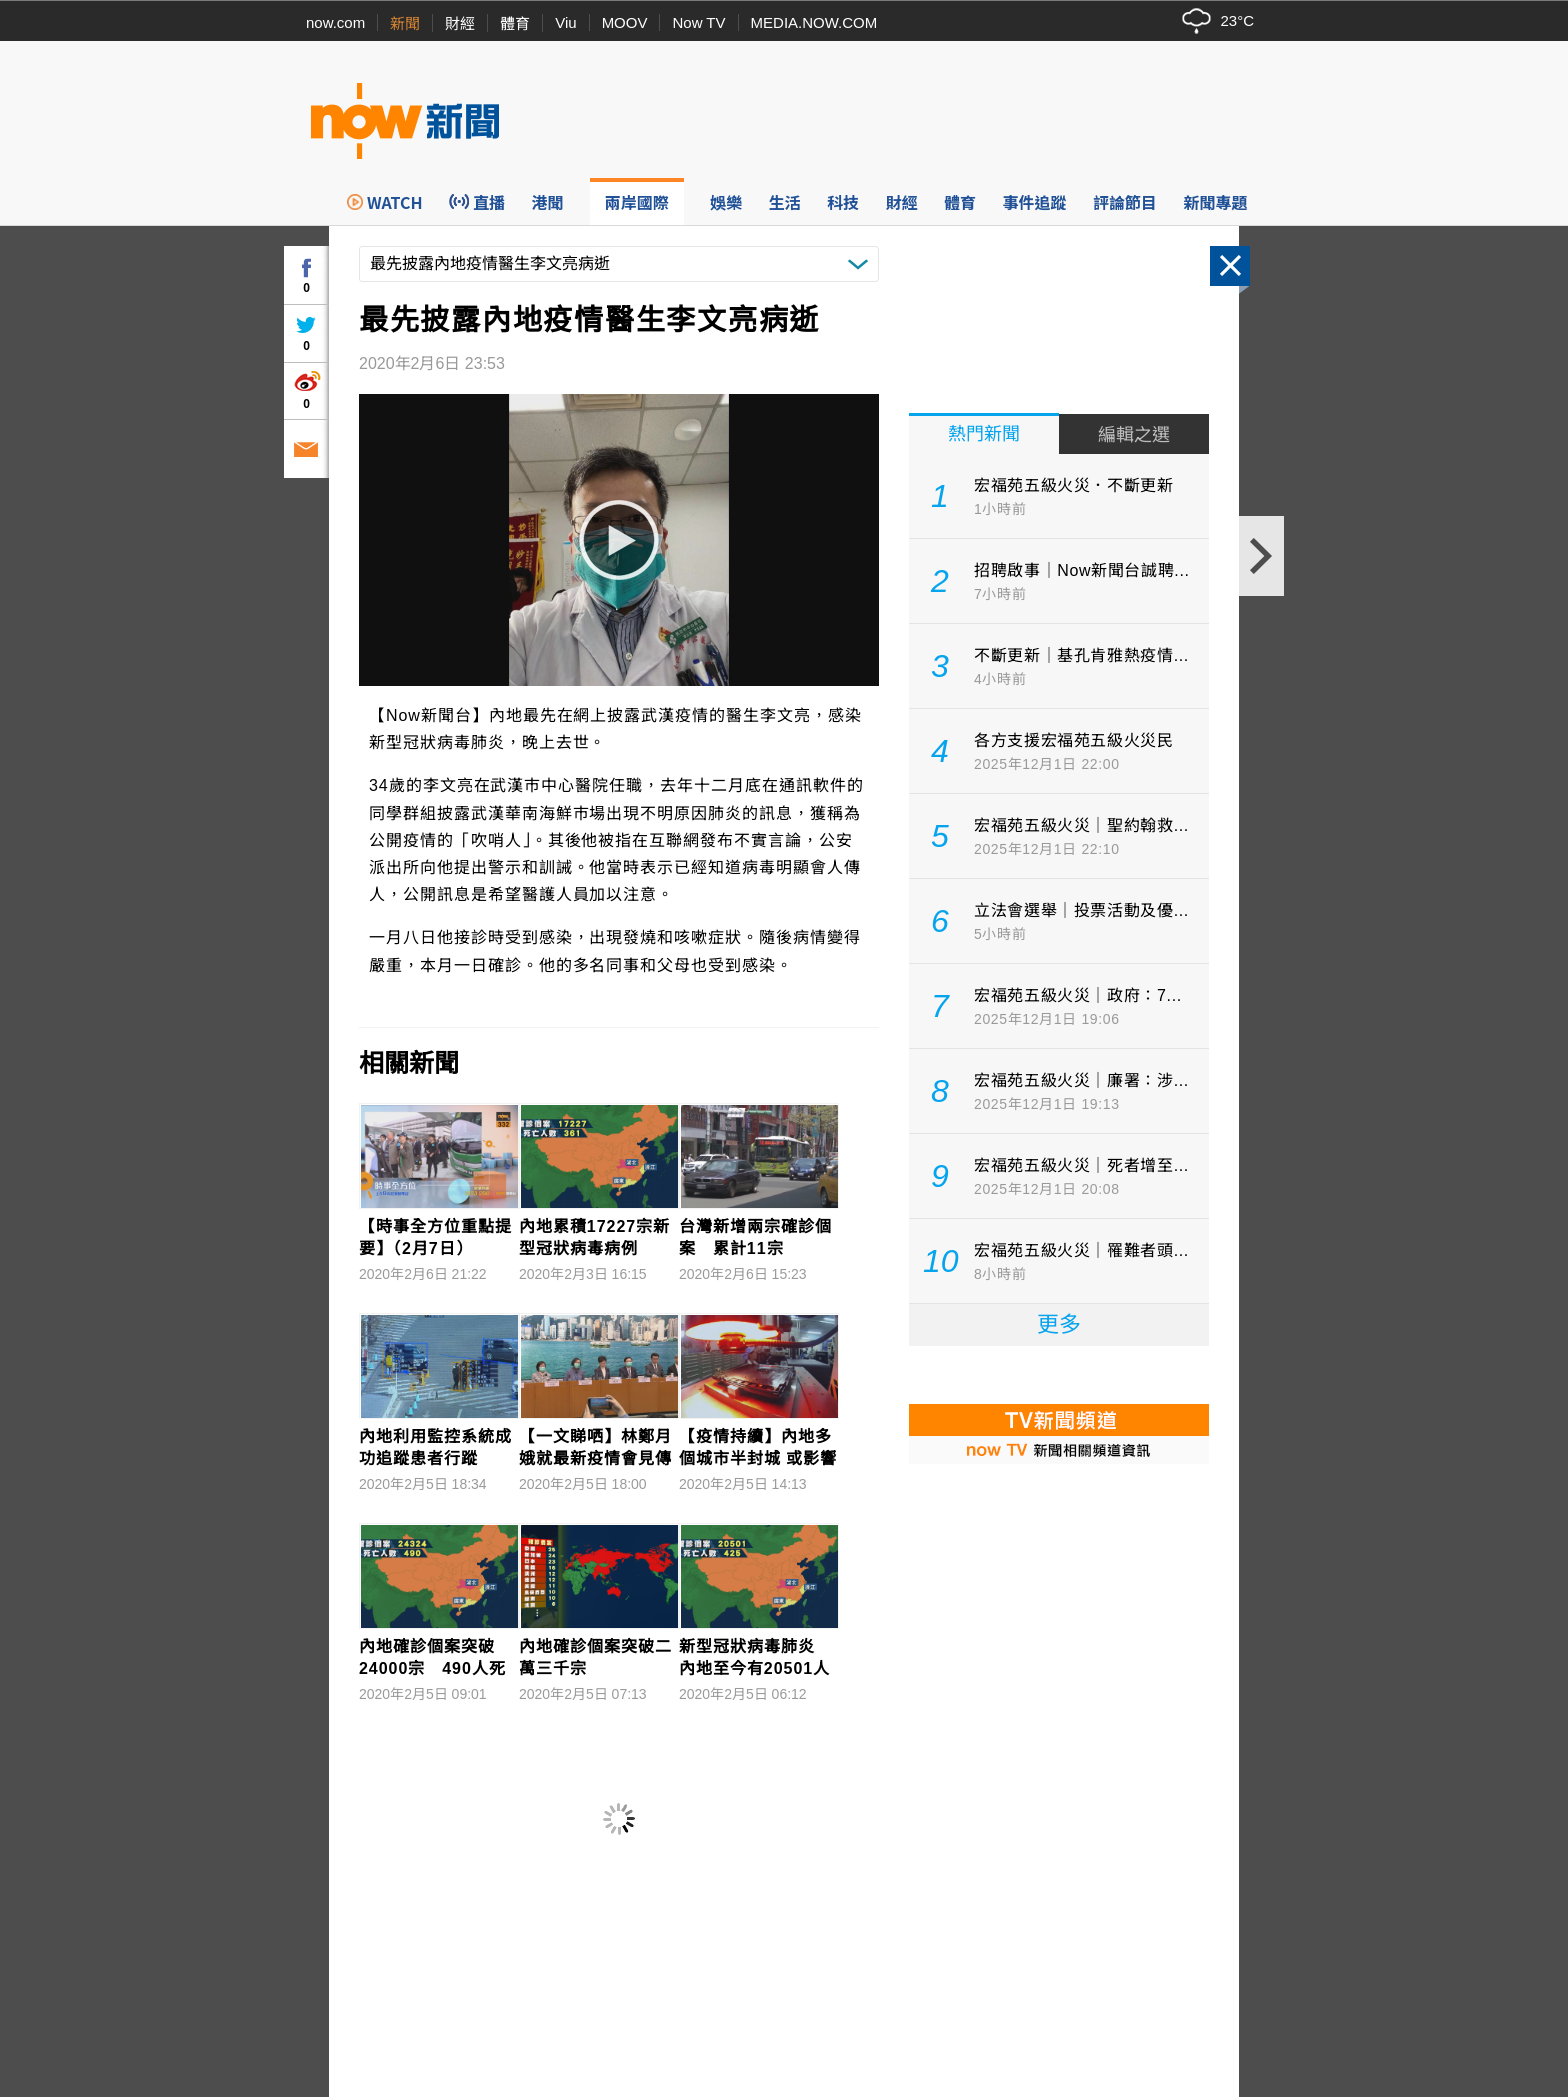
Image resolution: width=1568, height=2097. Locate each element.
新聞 (405, 23)
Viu (565, 22)
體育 (515, 23)
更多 (1059, 1324)
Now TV (698, 22)
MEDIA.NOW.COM (814, 22)
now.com (335, 22)
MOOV (625, 22)
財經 (460, 23)
